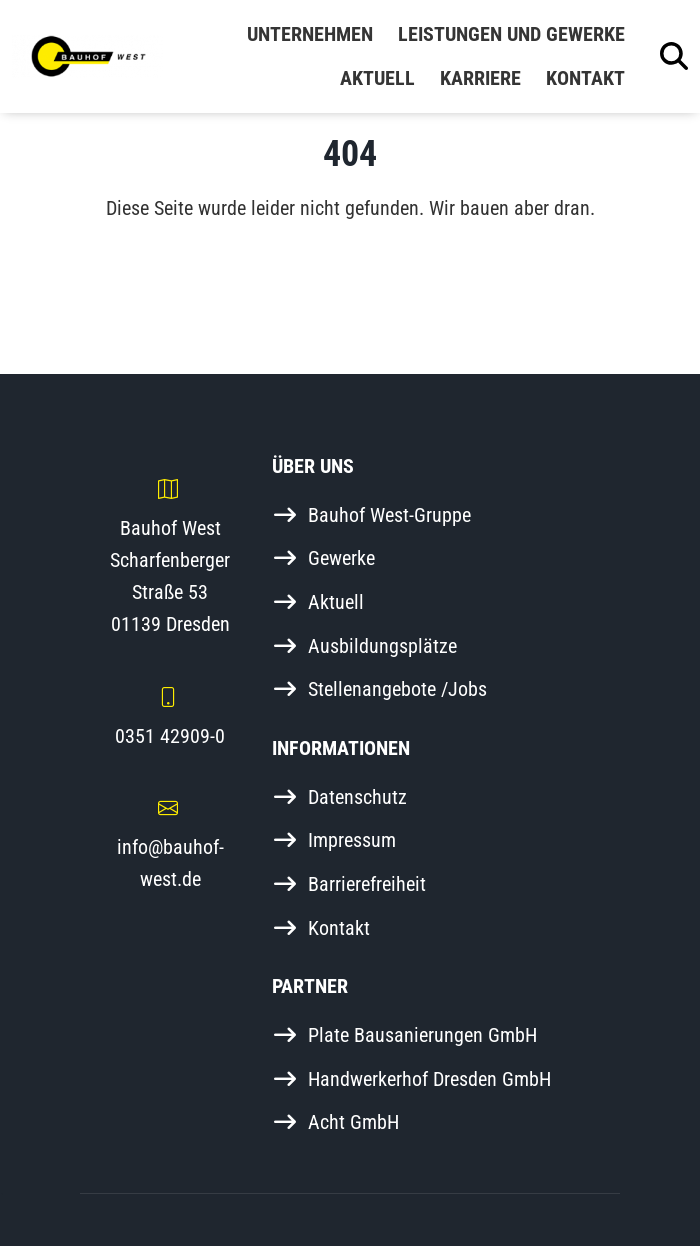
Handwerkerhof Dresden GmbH (429, 1079)
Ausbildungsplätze (382, 646)
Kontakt (585, 78)
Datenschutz (357, 797)
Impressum (352, 840)
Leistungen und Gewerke (511, 34)
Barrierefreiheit (367, 884)
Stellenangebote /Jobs (397, 689)
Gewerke (341, 558)
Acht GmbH (353, 1122)
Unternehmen (310, 34)
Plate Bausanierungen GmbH (422, 1035)
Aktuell (377, 78)
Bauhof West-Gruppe (389, 515)
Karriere (480, 78)
